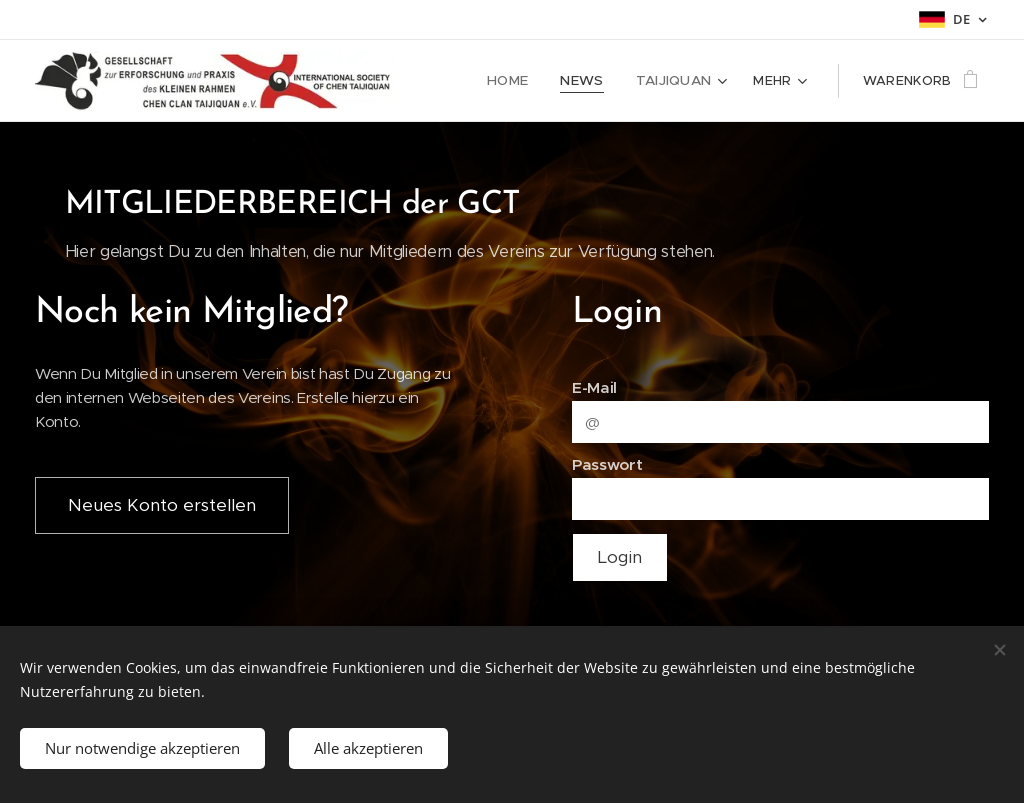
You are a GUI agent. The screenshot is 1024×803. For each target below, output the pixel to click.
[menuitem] (519, 81)
